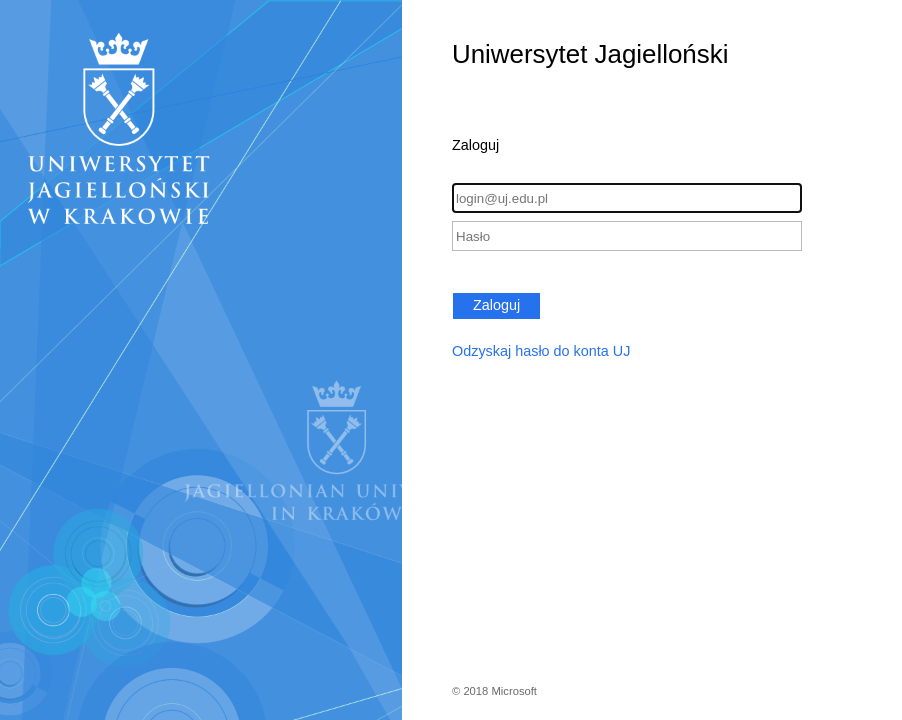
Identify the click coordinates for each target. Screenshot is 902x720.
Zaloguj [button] (496, 305)
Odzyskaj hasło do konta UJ (541, 351)
